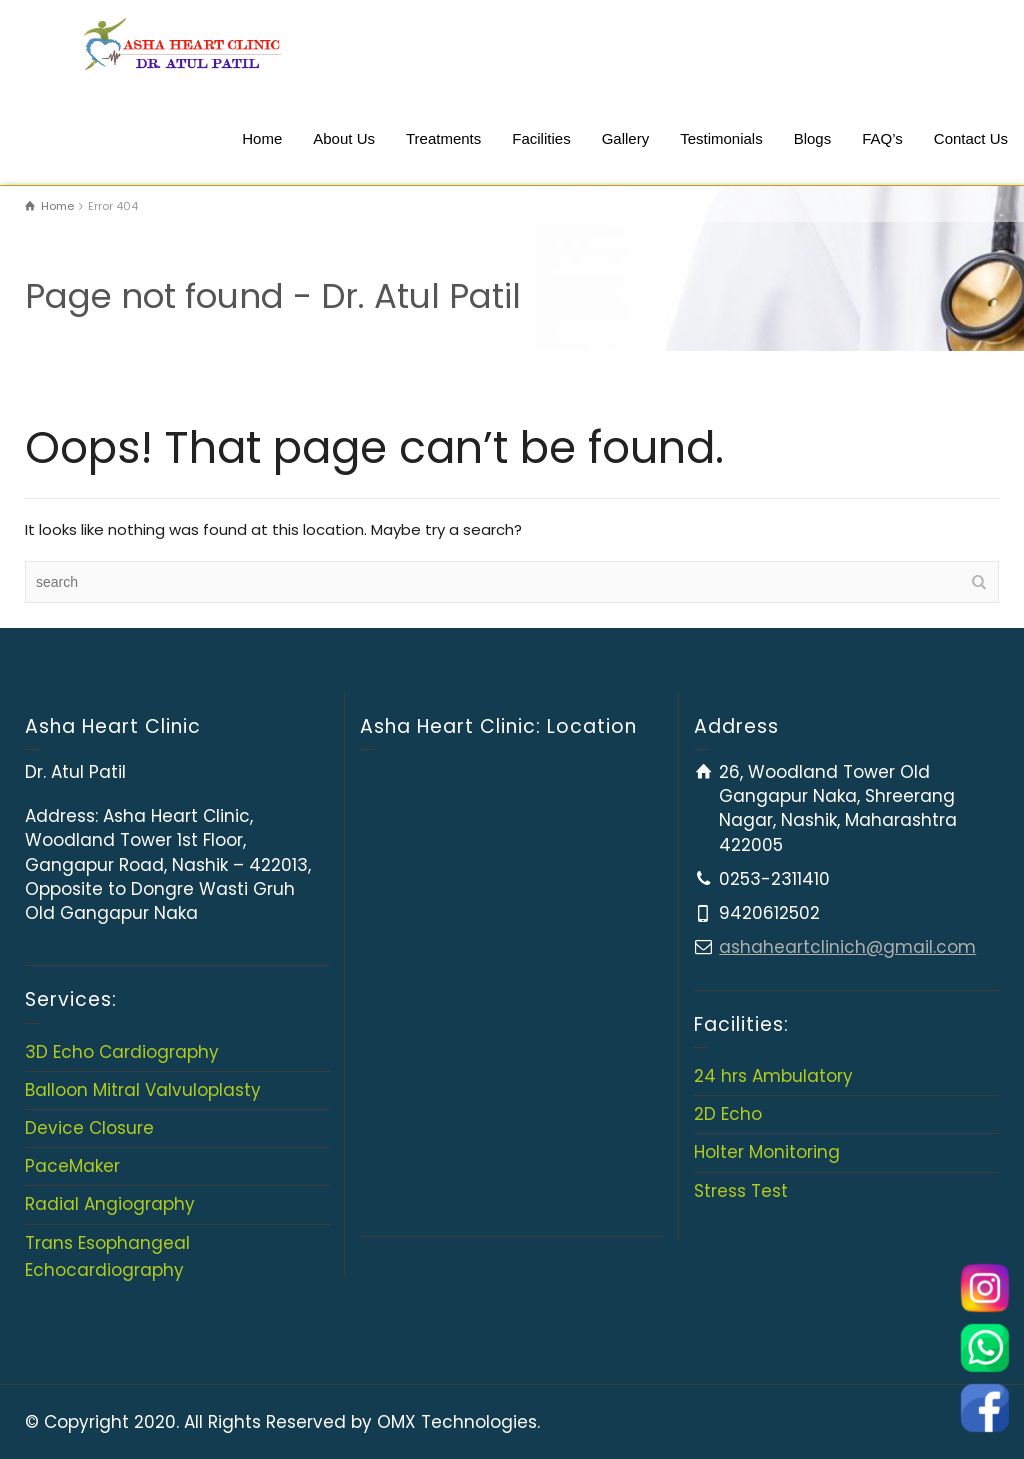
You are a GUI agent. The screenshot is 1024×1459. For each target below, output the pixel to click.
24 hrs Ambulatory (773, 1076)
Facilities (541, 138)
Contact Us (971, 138)
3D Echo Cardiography (122, 1052)
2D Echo (728, 1114)
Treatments (443, 138)
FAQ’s (882, 138)
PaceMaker (72, 1166)
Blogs (813, 138)
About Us (344, 138)
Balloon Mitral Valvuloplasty (143, 1090)
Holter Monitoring (767, 1152)
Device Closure (89, 1128)
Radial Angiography (110, 1204)
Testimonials (721, 138)
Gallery (626, 138)
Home (262, 138)
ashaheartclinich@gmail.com (847, 947)
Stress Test (741, 1191)
